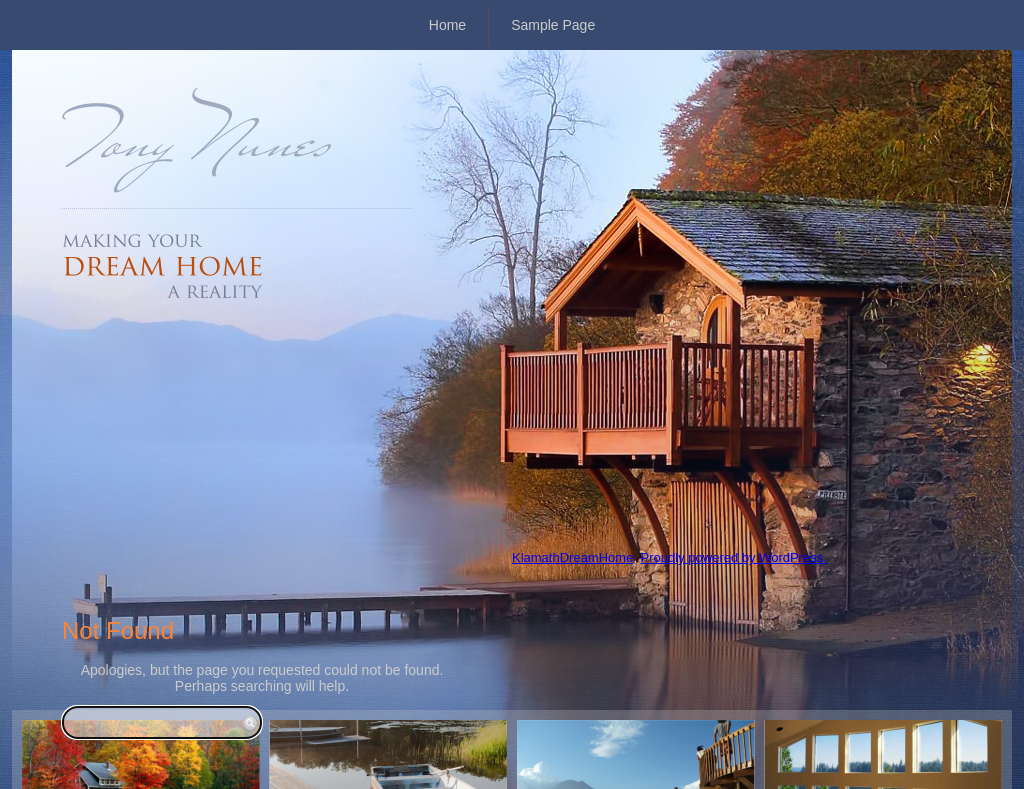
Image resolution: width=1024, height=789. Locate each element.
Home (447, 25)
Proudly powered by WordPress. (734, 557)
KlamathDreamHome (572, 557)
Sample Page (553, 25)
